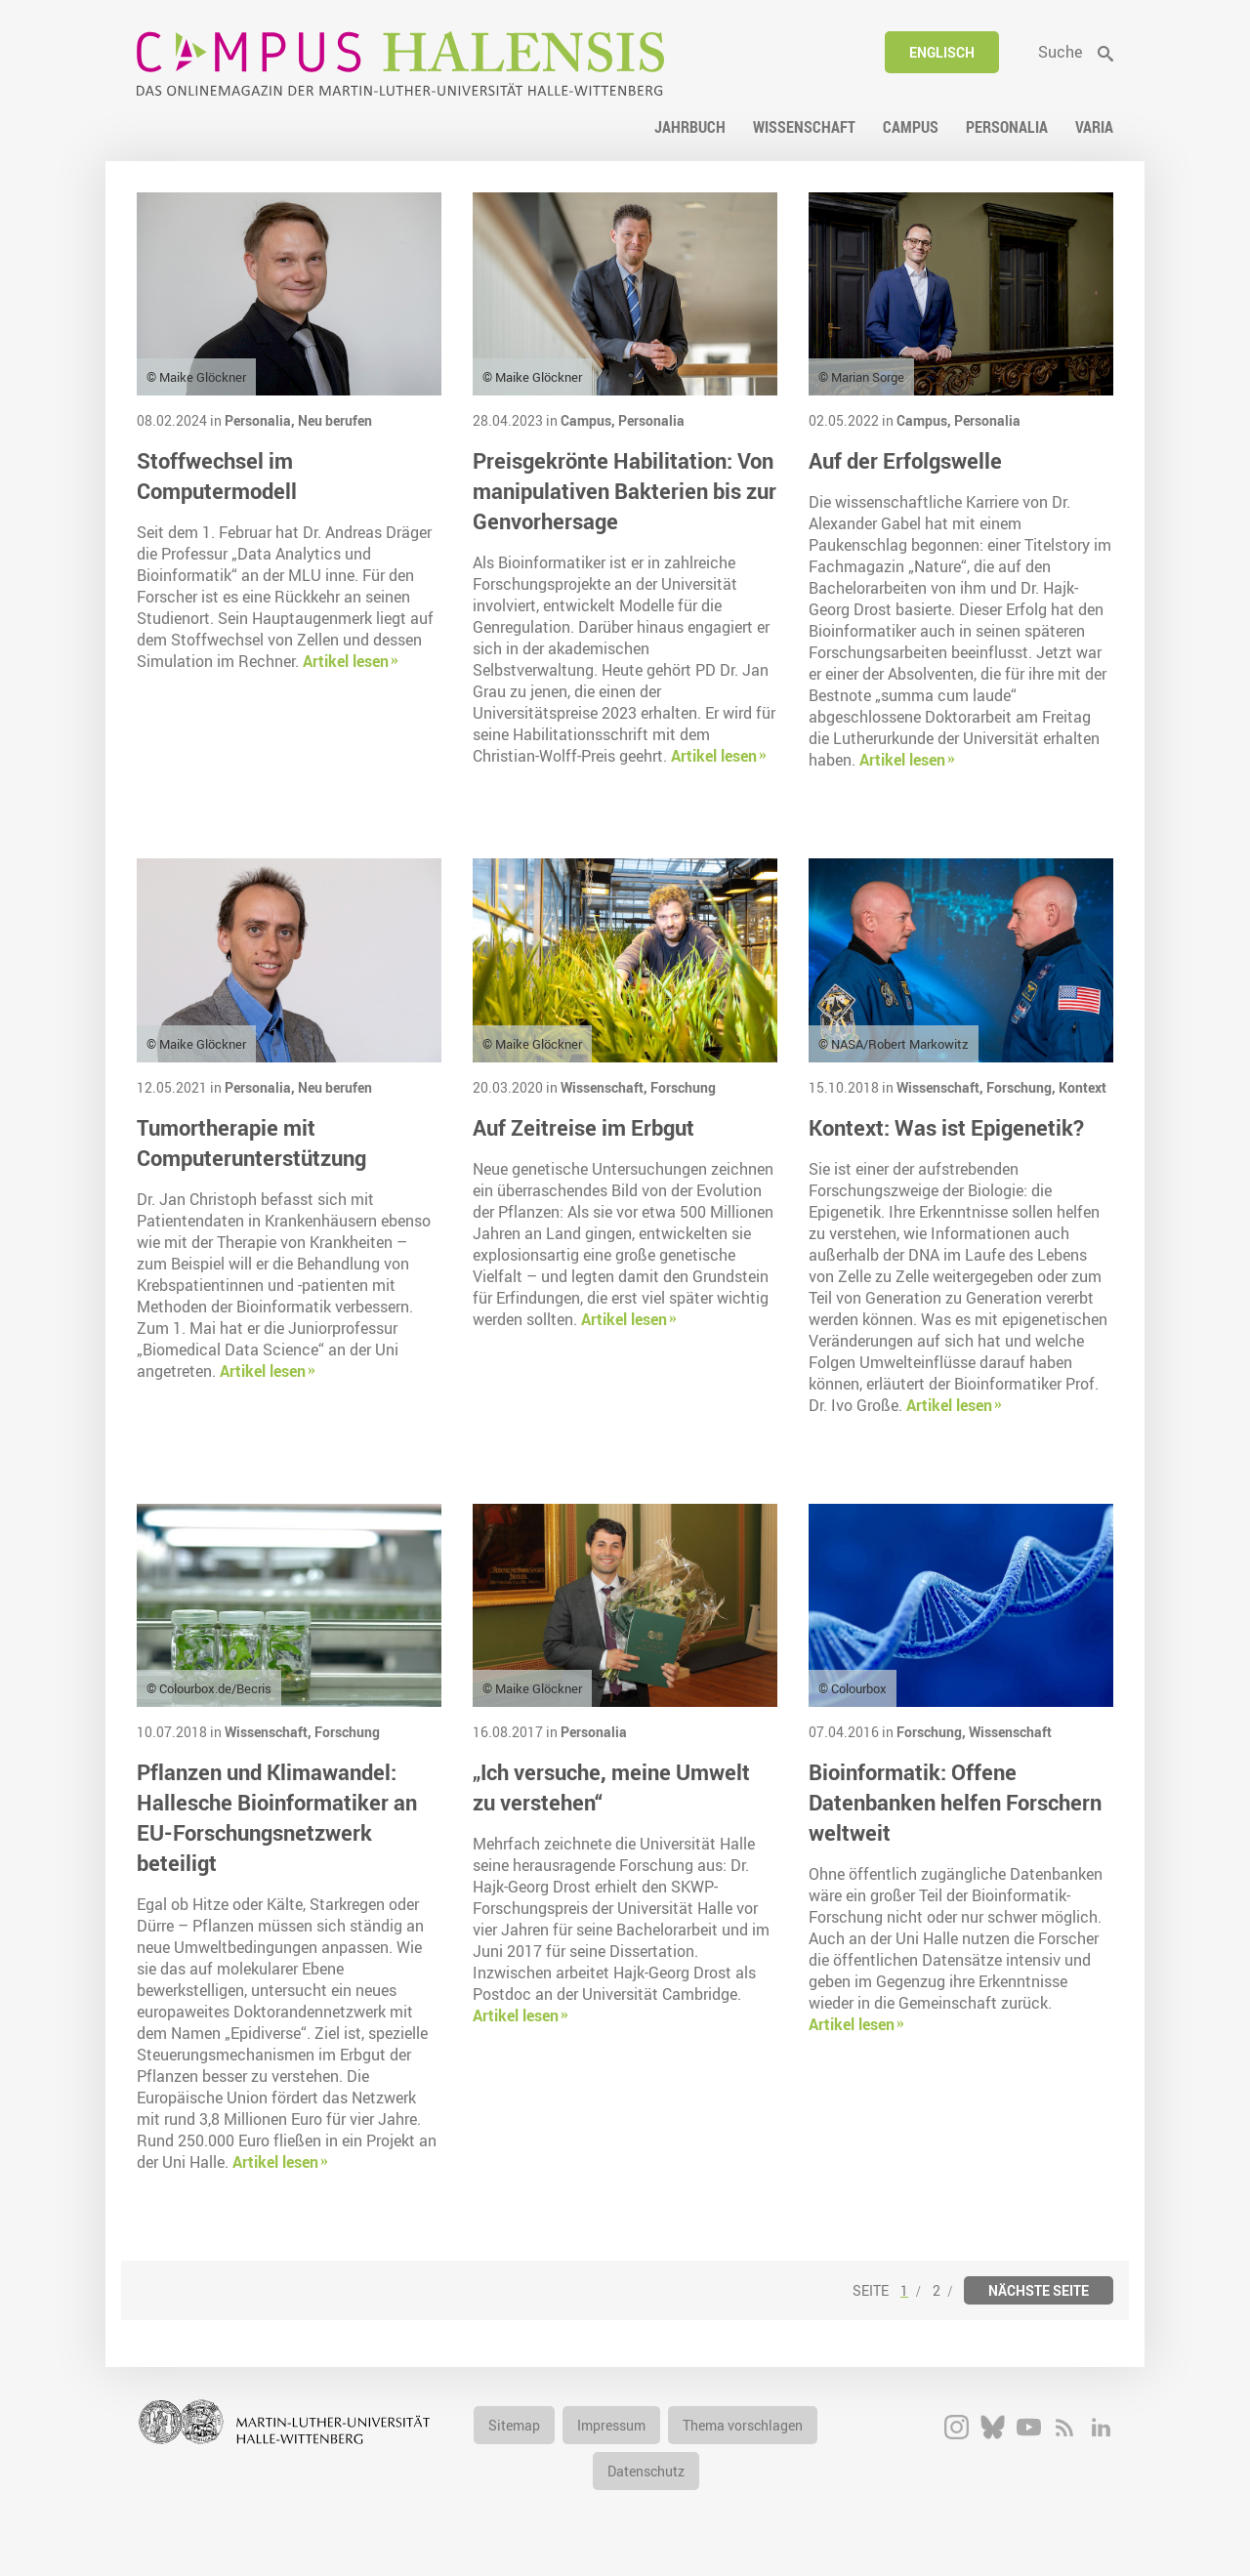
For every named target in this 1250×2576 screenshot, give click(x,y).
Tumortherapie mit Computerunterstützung (251, 1142)
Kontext (1082, 1087)
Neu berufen (335, 420)
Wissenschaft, (605, 1087)
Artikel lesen (346, 661)
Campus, (589, 420)
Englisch (942, 52)
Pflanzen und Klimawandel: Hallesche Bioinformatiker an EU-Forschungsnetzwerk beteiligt (277, 1817)
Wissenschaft (1010, 1732)
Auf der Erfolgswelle (905, 460)
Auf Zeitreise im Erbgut (583, 1127)
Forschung (683, 1087)
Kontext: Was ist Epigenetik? (946, 1127)
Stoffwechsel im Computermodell (217, 475)
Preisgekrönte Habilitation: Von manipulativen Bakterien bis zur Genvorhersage (624, 490)
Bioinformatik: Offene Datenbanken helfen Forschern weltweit (955, 1802)
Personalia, (261, 420)
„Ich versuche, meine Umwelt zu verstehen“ (611, 1787)
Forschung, (1022, 1087)
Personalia (651, 420)
